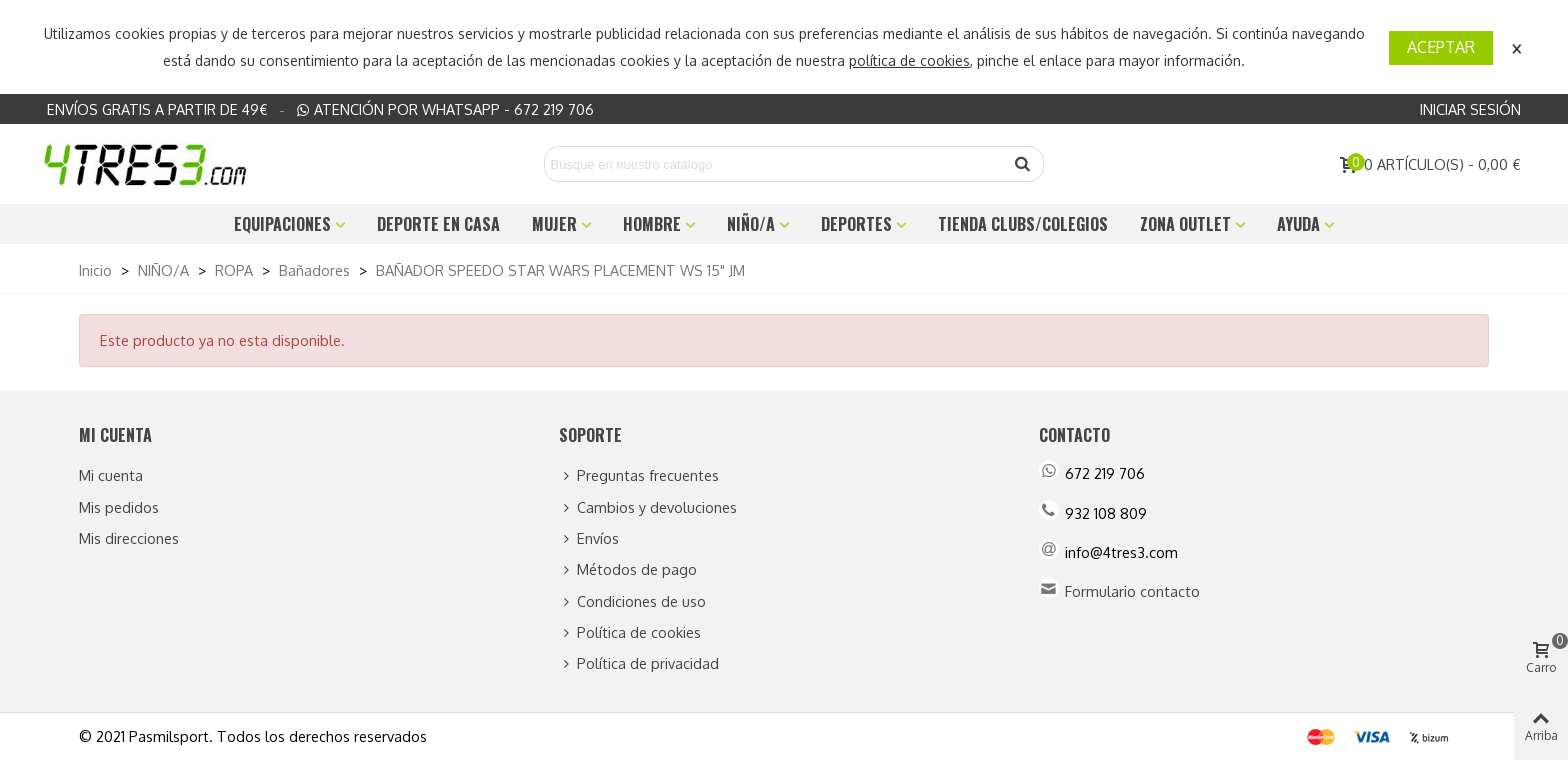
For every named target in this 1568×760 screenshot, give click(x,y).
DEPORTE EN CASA (438, 224)
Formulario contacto (1132, 591)
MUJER (554, 224)
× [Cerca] (1517, 46)
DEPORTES (856, 224)
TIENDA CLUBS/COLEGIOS (1023, 224)
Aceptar (1441, 47)
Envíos (589, 538)
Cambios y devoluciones (648, 507)
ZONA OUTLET (1185, 224)
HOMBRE (652, 224)
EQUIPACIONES (282, 224)
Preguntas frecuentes (639, 475)
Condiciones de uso (632, 601)
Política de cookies (630, 632)
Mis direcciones (129, 538)
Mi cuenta (111, 475)
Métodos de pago (628, 569)
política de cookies (909, 60)
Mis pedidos (119, 507)
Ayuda (1298, 224)
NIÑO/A (751, 224)
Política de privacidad (639, 663)
